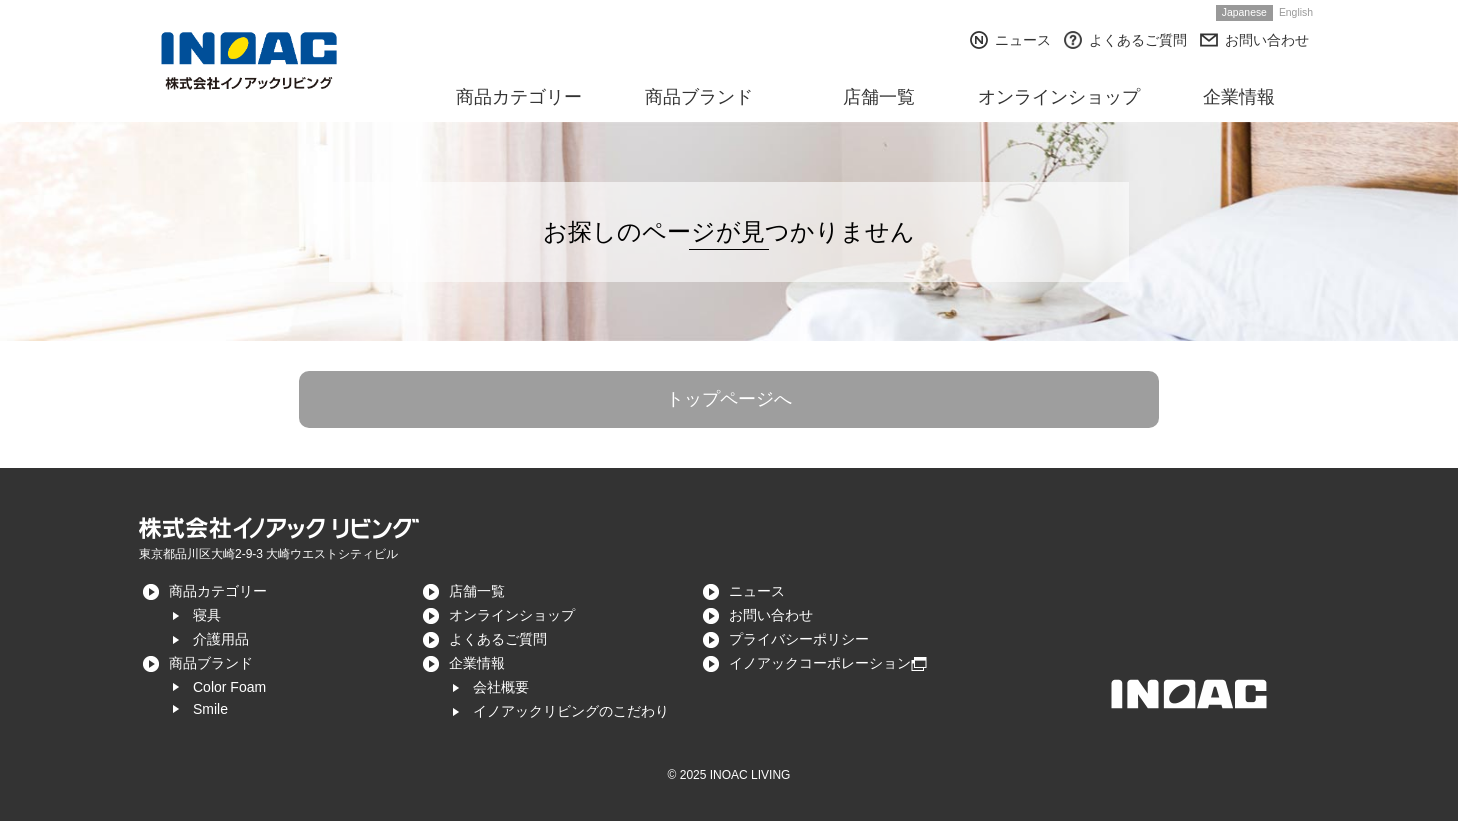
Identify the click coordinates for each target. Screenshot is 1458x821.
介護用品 (221, 639)
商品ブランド (211, 663)
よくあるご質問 (1138, 40)
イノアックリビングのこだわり (571, 711)
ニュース (1023, 40)
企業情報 (477, 663)
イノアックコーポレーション (820, 663)
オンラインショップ (512, 615)
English (1296, 12)
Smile (210, 709)
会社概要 (501, 687)
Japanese (1244, 12)
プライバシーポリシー (799, 639)
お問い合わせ (1267, 40)
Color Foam (229, 687)
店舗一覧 (477, 591)
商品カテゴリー (218, 591)
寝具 (207, 615)
